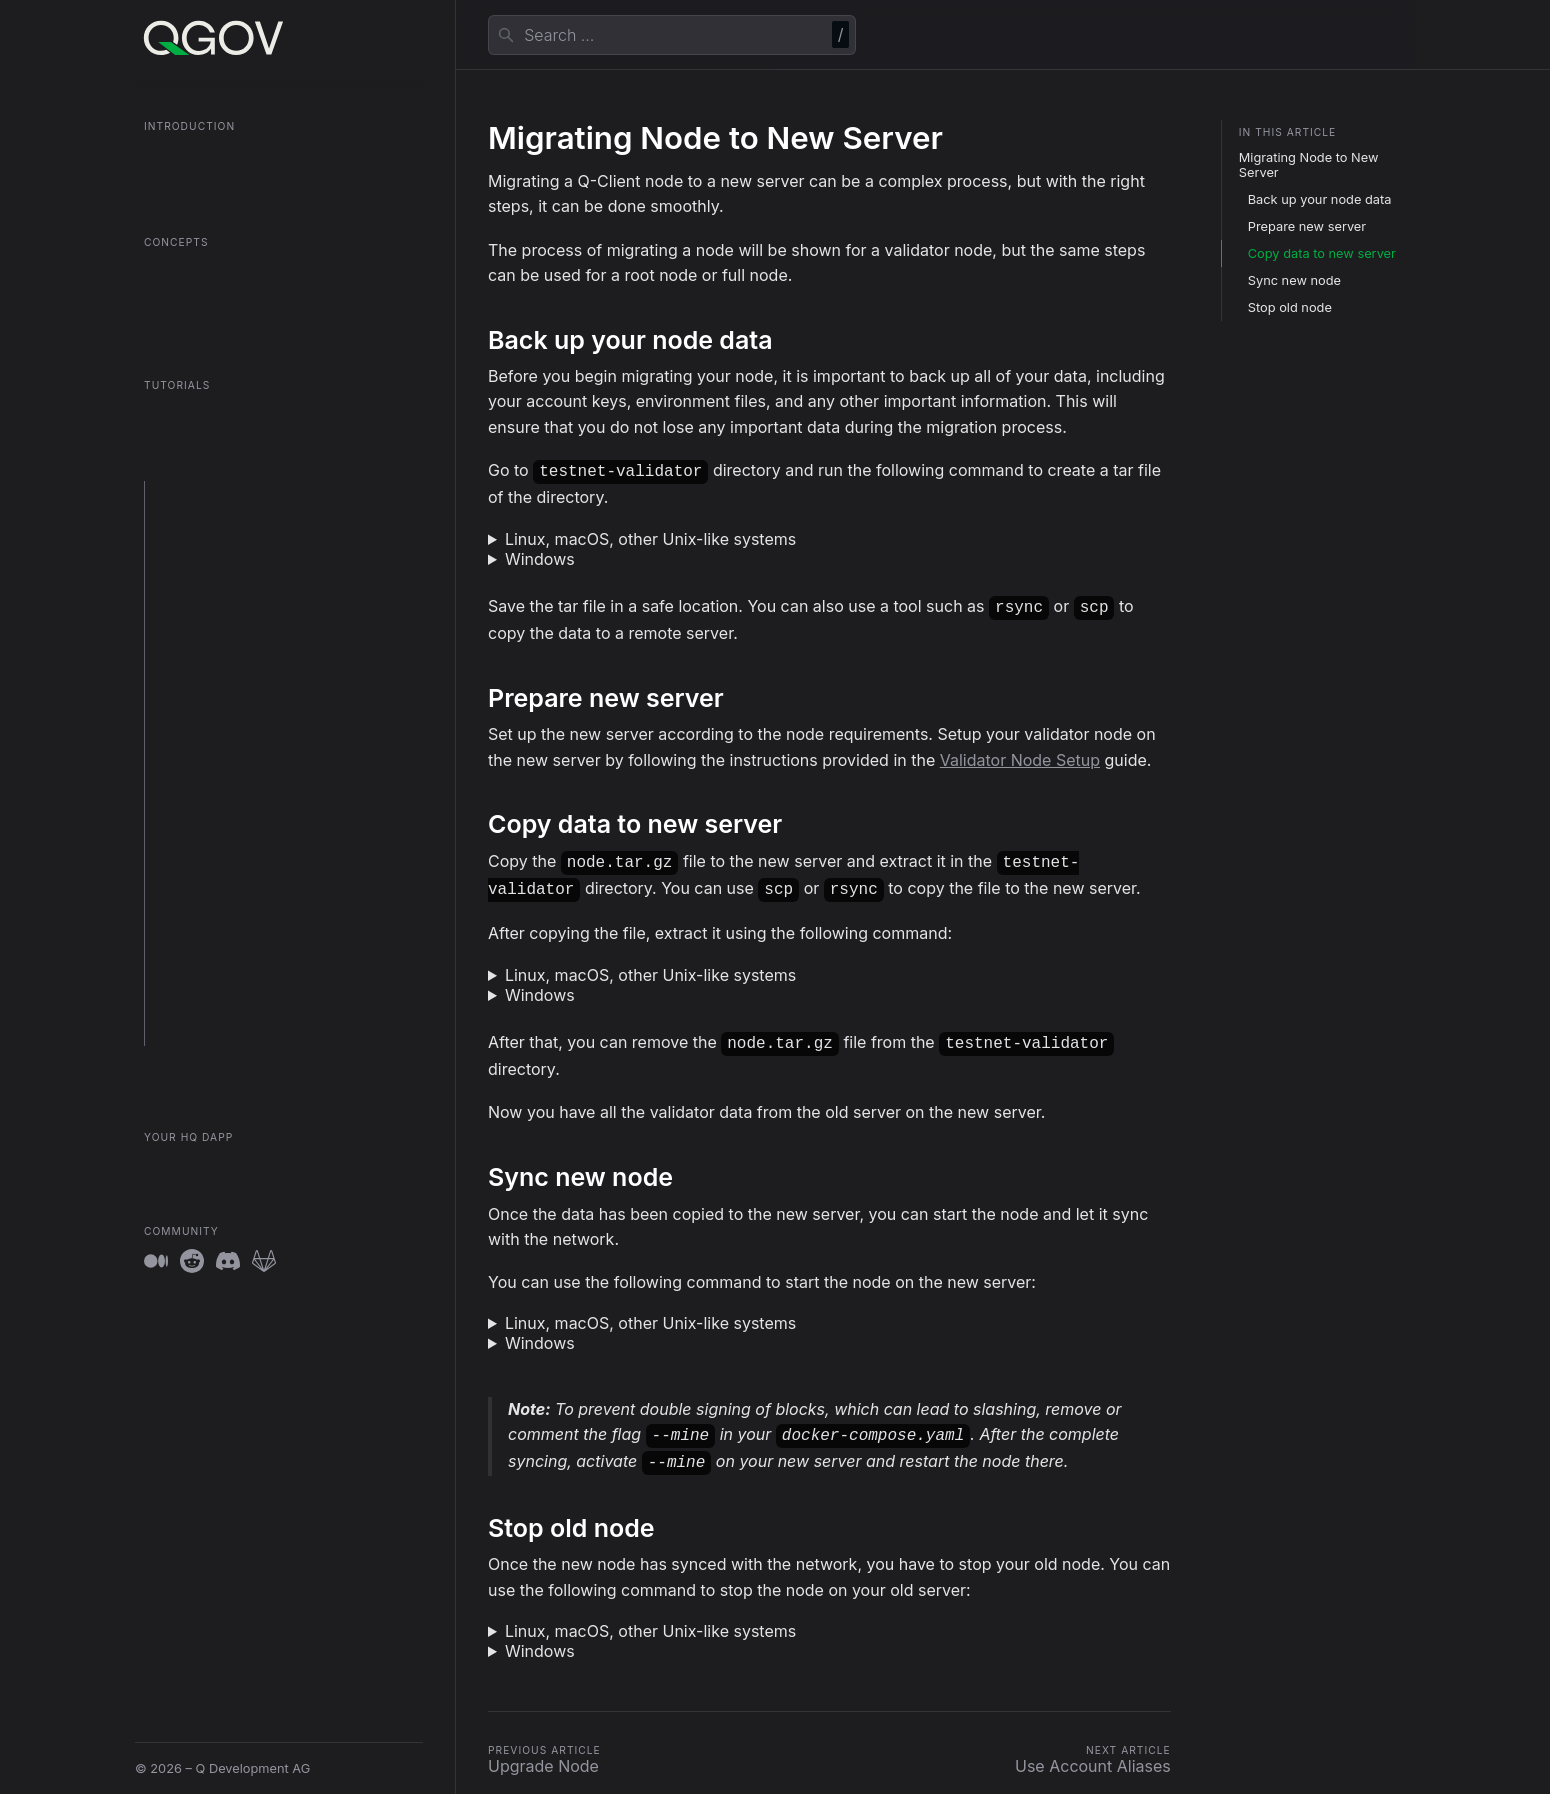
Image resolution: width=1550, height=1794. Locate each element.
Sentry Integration (208, 1004)
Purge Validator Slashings (231, 867)
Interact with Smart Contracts (242, 795)
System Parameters (213, 949)
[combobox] (672, 35)
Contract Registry (198, 299)
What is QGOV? (191, 155)
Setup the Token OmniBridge (240, 603)
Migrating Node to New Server (1309, 165)
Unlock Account (202, 922)
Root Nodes (180, 271)
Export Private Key (209, 894)
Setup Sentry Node (211, 631)
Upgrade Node (198, 686)
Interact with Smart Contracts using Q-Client (270, 832)
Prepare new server (1307, 226)
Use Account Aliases (216, 740)
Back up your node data (1320, 199)
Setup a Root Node (210, 576)
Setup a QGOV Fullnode (225, 521)
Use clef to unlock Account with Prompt (273, 768)
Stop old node (1290, 307)
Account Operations (214, 1031)
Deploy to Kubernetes (219, 658)
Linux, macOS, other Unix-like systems (650, 537)
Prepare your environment (232, 494)
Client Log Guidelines (218, 976)
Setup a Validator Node (223, 549)
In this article (1288, 132)
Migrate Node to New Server (240, 713)
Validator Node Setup (1020, 756)
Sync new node (1294, 280)
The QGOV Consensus (213, 326)
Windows (540, 557)
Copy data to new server (1322, 253)
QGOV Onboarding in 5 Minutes (240, 183)
